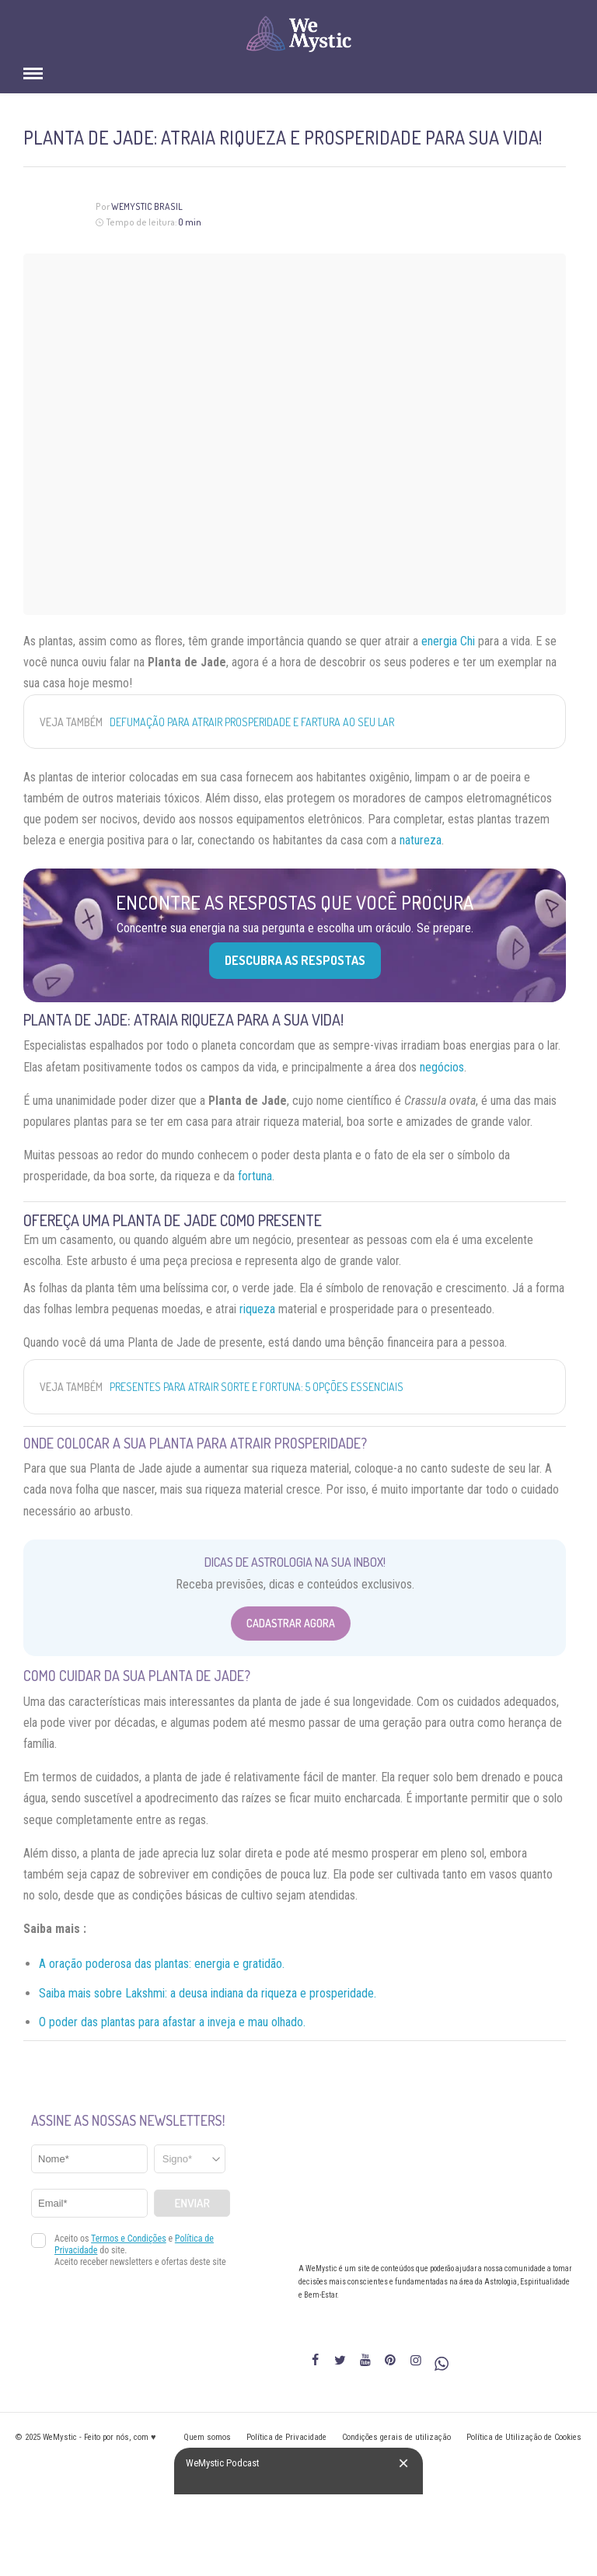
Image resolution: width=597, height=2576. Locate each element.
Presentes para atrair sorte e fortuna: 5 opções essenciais (256, 1386)
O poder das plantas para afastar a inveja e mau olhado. (172, 2022)
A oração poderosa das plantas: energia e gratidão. (162, 1963)
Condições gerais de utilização (396, 2437)
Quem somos (207, 2437)
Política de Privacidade (286, 2437)
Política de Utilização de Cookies (523, 2437)
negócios (442, 1067)
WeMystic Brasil (147, 206)
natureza (421, 840)
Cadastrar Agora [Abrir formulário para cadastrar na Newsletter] (290, 1623)
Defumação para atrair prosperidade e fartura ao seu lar (252, 722)
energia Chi (448, 641)
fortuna (255, 1176)
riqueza (257, 1309)
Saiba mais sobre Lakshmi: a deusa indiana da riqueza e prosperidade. (207, 1993)
